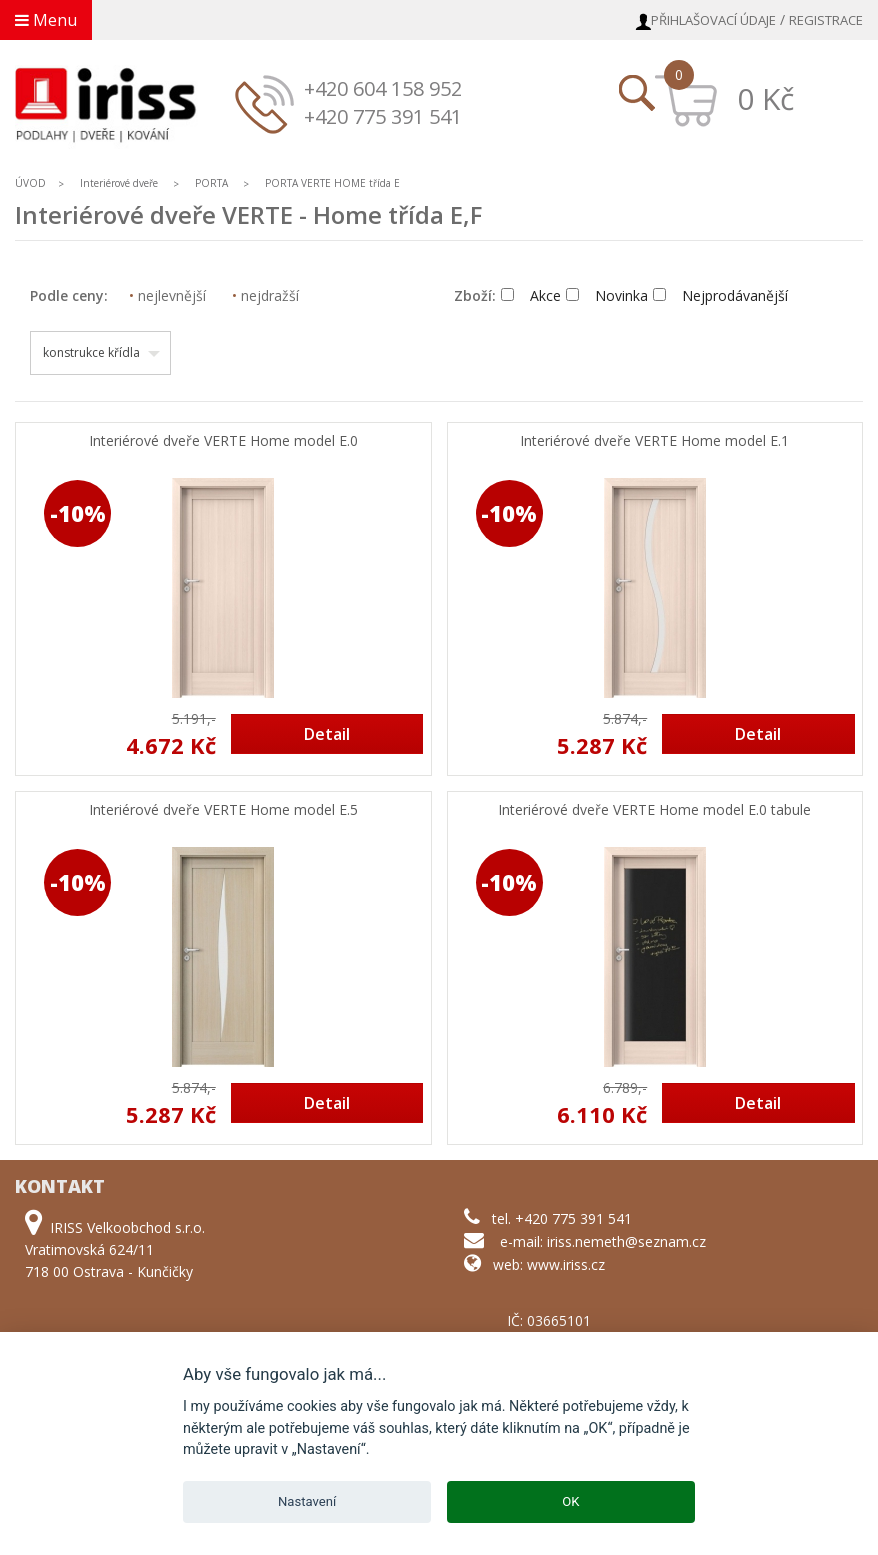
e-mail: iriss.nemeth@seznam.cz (603, 1241)
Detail (327, 734)
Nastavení (307, 1501)
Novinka (607, 295)
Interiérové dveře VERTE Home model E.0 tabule (654, 810)
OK (570, 1501)
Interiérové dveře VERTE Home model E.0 (223, 441)
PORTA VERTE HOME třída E (332, 183)
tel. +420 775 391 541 (562, 1218)
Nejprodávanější (720, 295)
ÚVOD (30, 183)
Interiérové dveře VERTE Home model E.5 (223, 810)
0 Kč (765, 98)
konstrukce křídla (91, 352)
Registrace (826, 20)
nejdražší (265, 295)
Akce (531, 295)
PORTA (211, 183)
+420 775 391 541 (383, 116)
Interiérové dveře (120, 183)
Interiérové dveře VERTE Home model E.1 (654, 441)
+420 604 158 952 (383, 88)
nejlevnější (167, 295)
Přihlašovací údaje (713, 20)
